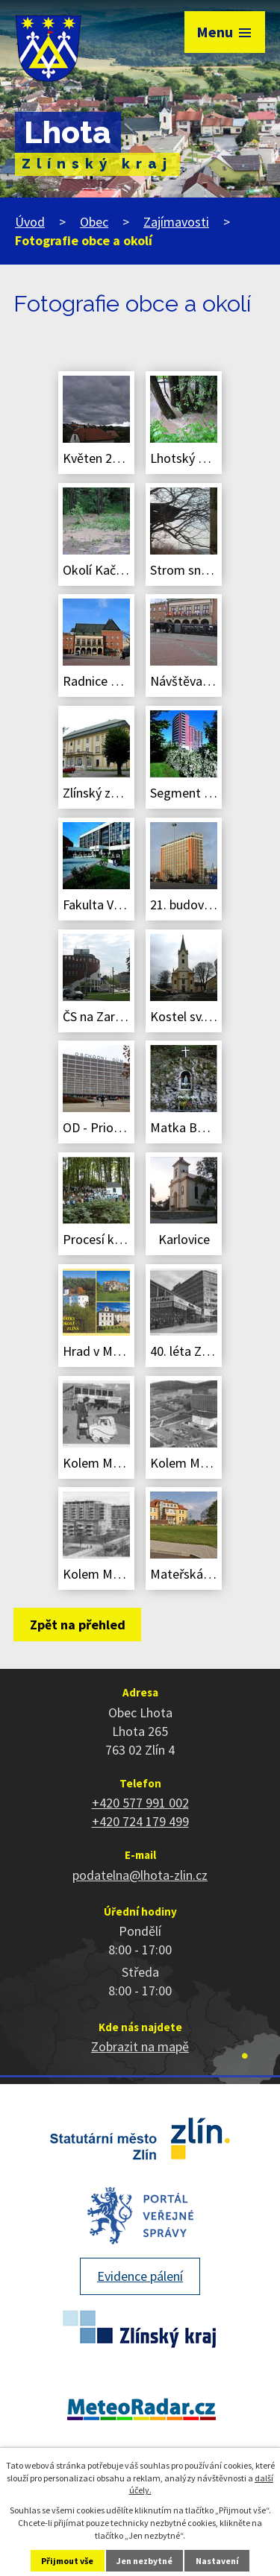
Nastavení (217, 2560)
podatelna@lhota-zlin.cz (140, 1875)
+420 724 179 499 (140, 1821)
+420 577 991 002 (140, 1802)
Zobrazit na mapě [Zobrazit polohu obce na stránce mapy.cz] (140, 2046)
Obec (94, 221)
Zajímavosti (176, 221)
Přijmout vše (67, 2560)
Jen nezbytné (144, 2560)
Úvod (30, 221)
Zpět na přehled (77, 1624)
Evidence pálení (140, 2276)
